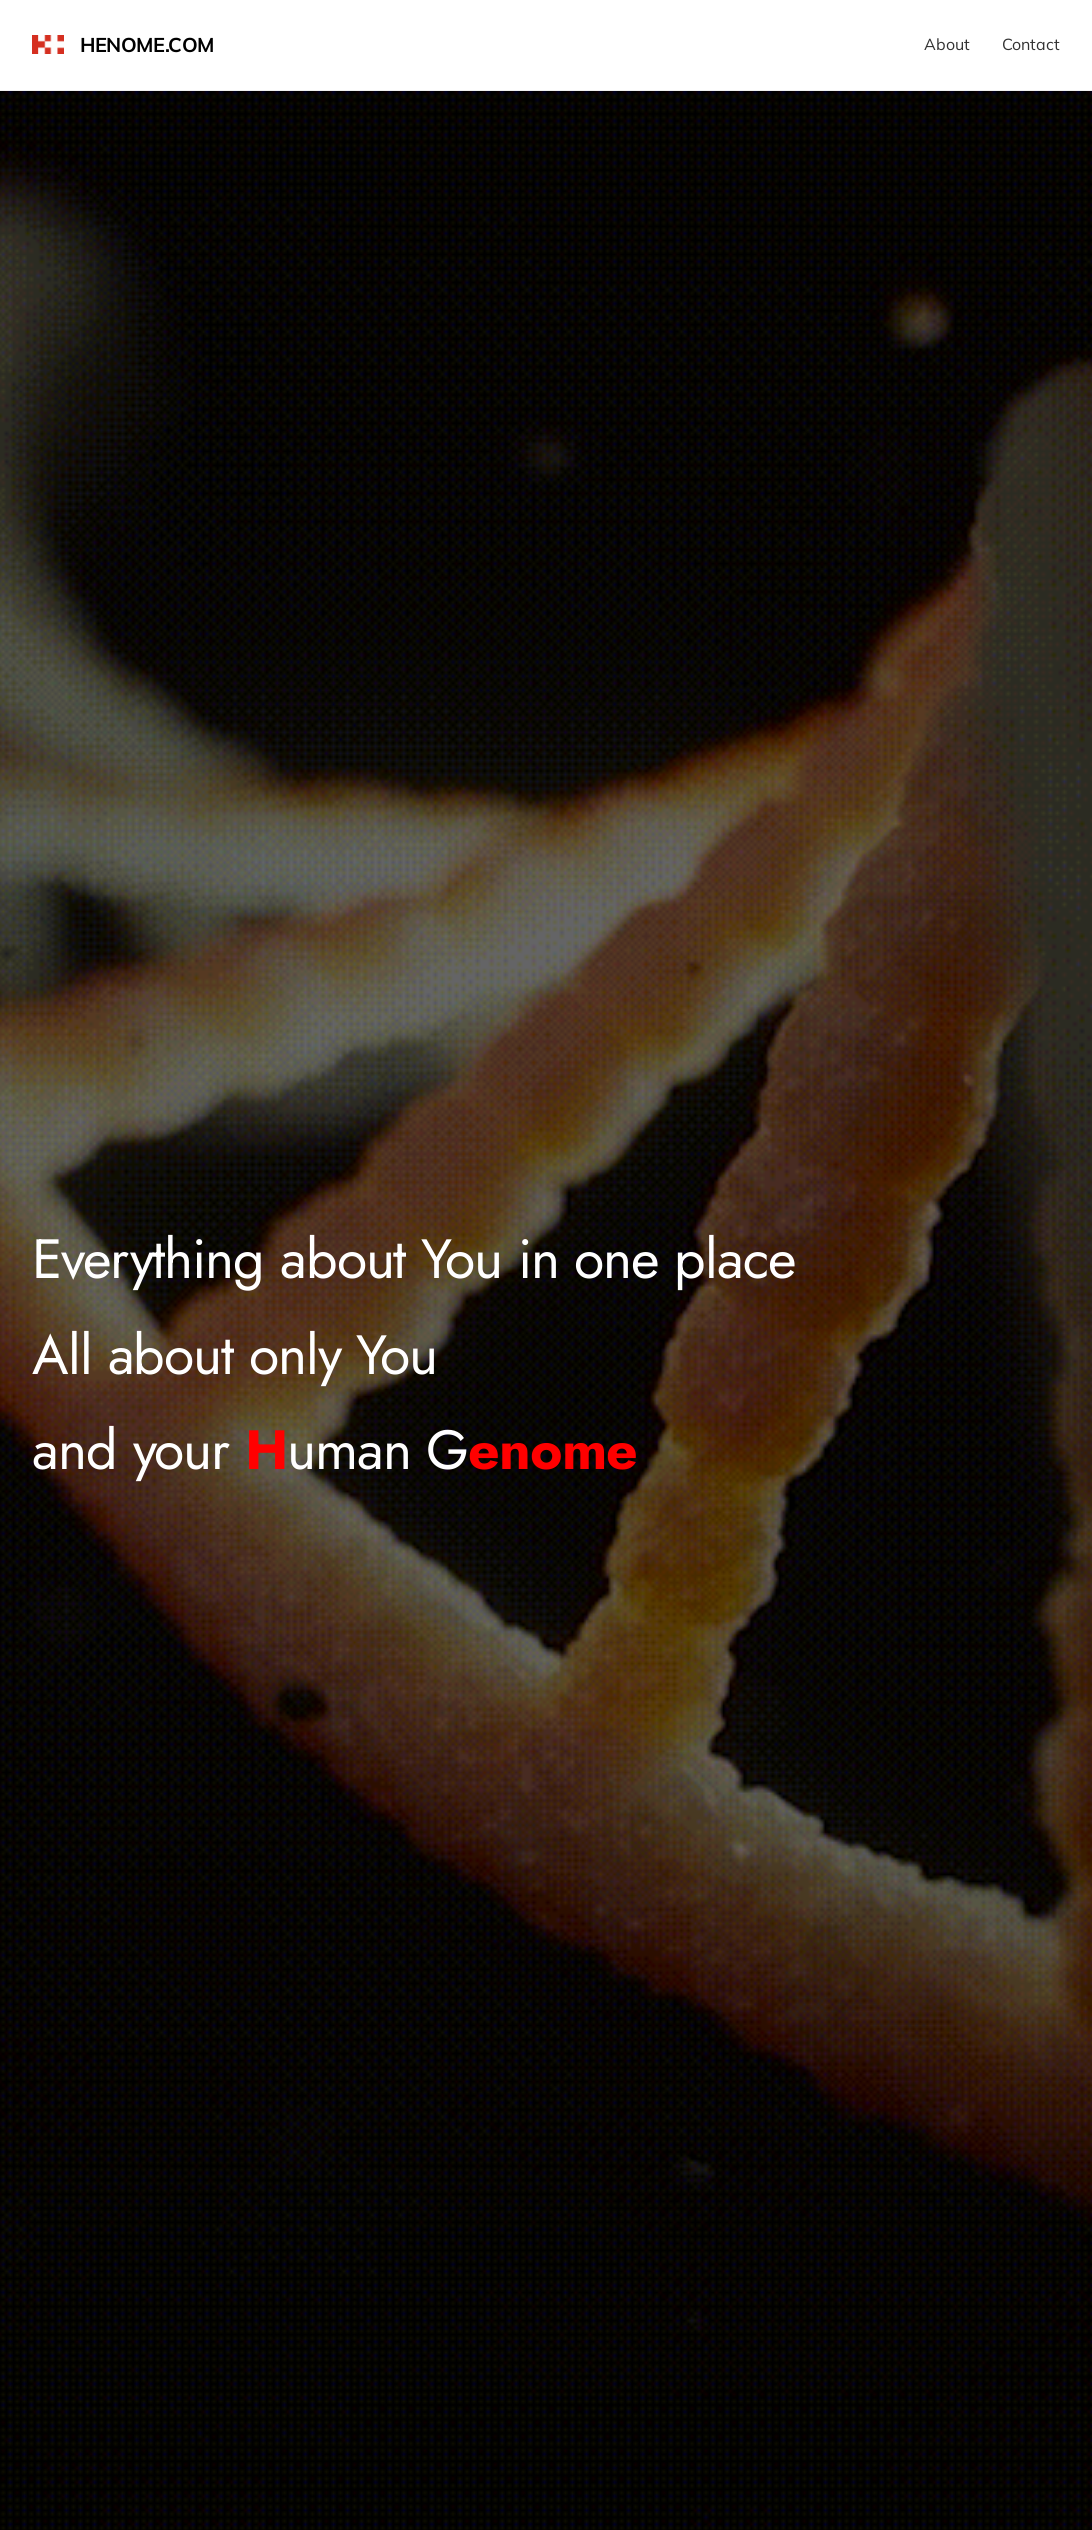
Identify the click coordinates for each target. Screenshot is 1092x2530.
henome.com (147, 44)
